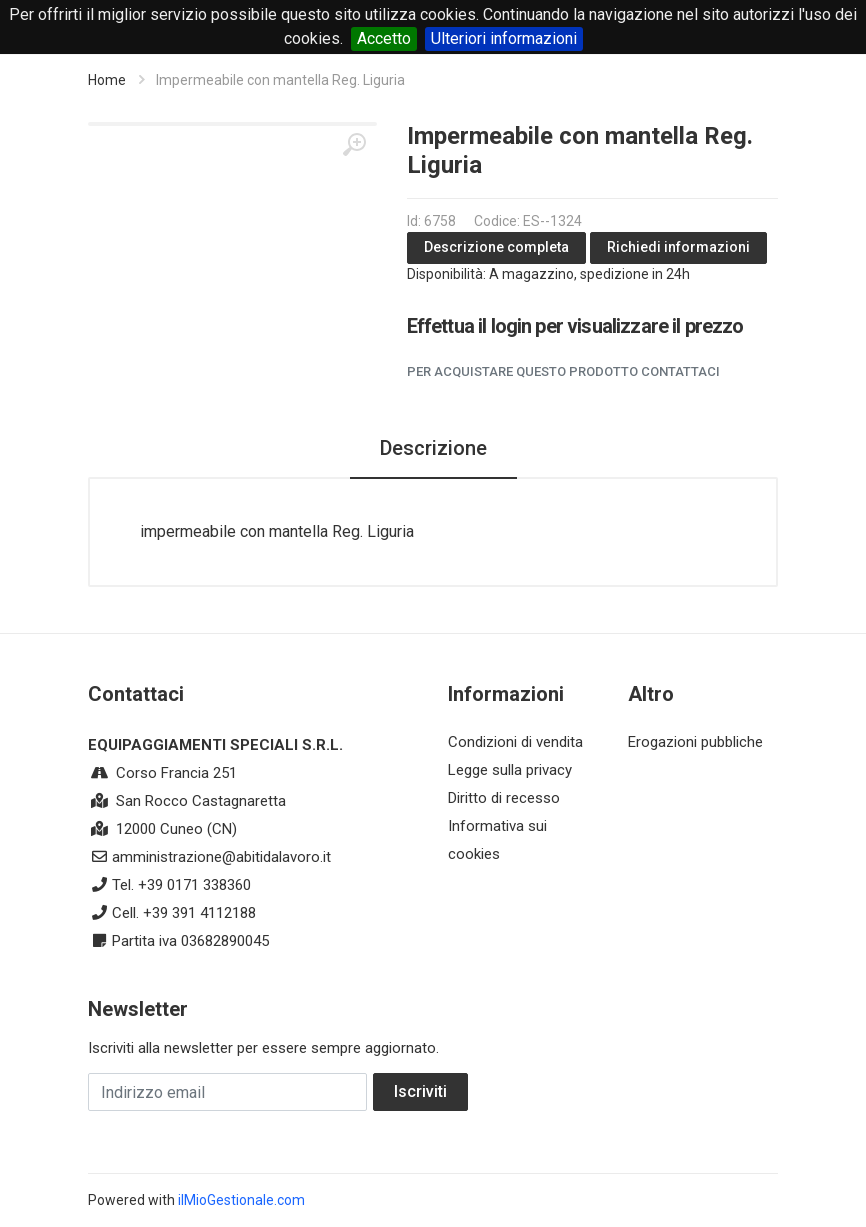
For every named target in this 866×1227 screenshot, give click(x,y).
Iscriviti (420, 1091)
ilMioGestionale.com (241, 1200)
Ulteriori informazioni (504, 38)
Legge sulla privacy (510, 770)
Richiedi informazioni (678, 247)
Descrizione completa (496, 247)
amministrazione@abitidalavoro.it (221, 857)
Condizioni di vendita (515, 742)
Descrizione (433, 448)
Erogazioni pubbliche (695, 742)
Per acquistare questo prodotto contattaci (563, 371)
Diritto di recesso (504, 798)
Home (107, 80)
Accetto (384, 38)
